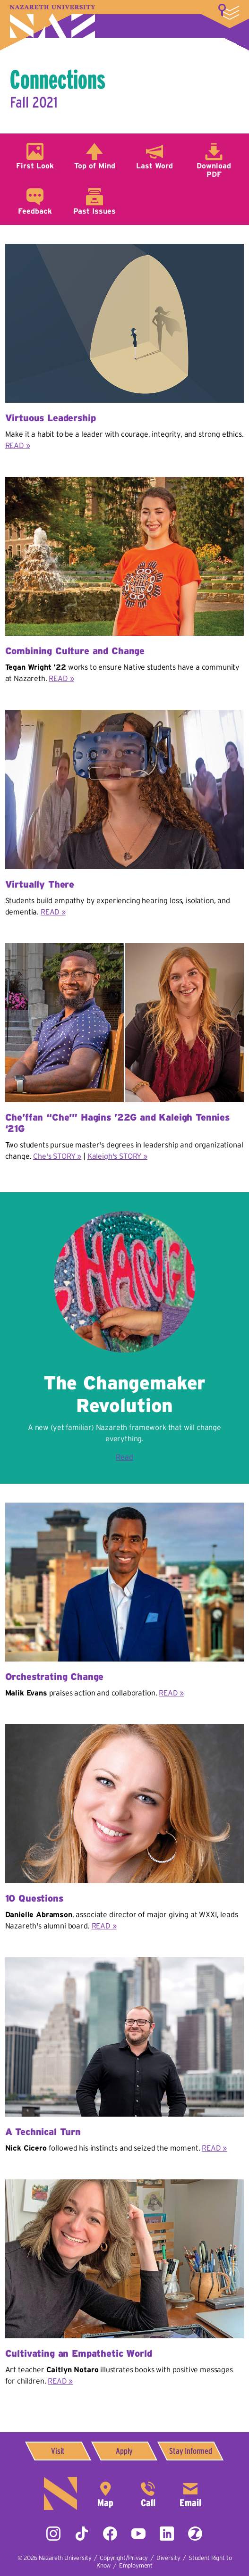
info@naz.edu (190, 2493)
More (228, 12)
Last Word (154, 165)
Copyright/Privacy (124, 2557)
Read (124, 1457)
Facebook (110, 2533)
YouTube (138, 2533)
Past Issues (94, 211)
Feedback (35, 211)
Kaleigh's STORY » (117, 1156)
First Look (35, 165)
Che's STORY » (57, 1156)
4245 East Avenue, (105, 2493)
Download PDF (214, 169)
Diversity (168, 2557)
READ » (17, 445)
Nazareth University (52, 21)
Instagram (53, 2533)
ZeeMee (195, 2533)
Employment (136, 2565)
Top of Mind (94, 165)
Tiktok (82, 2533)
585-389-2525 (148, 2493)
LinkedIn (167, 2533)
